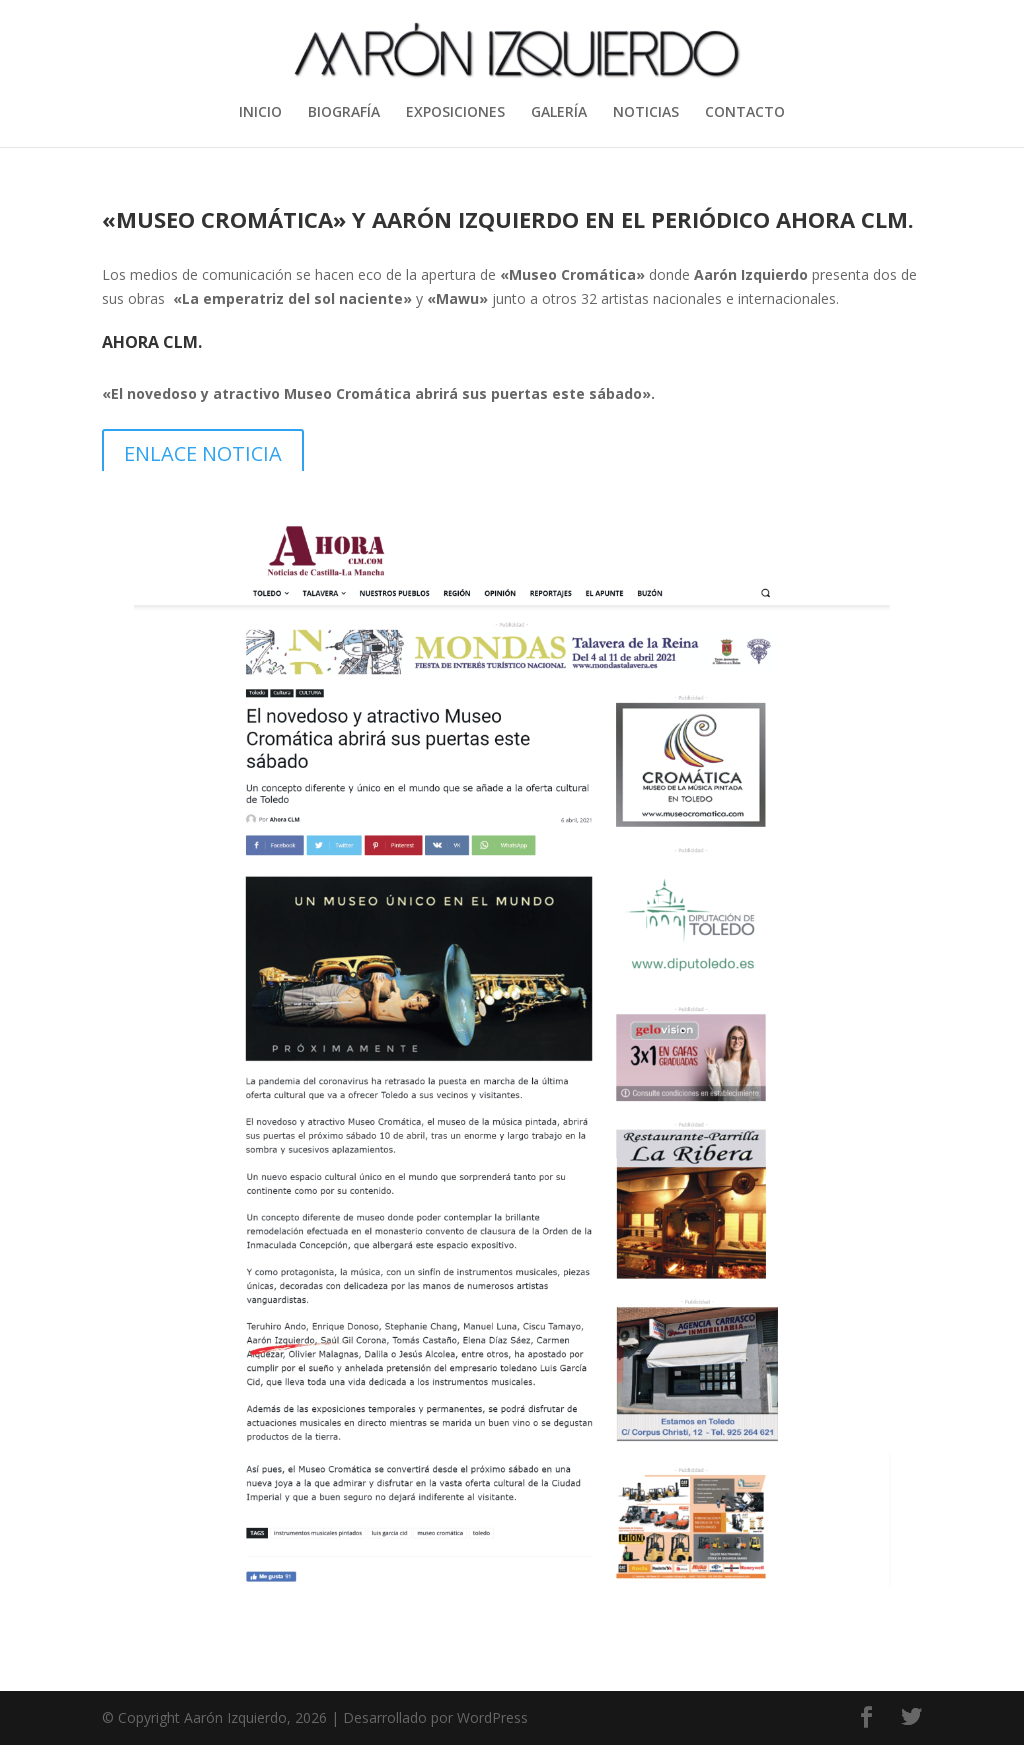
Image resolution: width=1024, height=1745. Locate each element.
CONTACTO (745, 113)
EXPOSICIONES (455, 113)
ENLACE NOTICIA (203, 453)
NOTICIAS (646, 113)
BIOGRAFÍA (344, 113)
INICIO (260, 113)
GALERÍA (559, 113)
